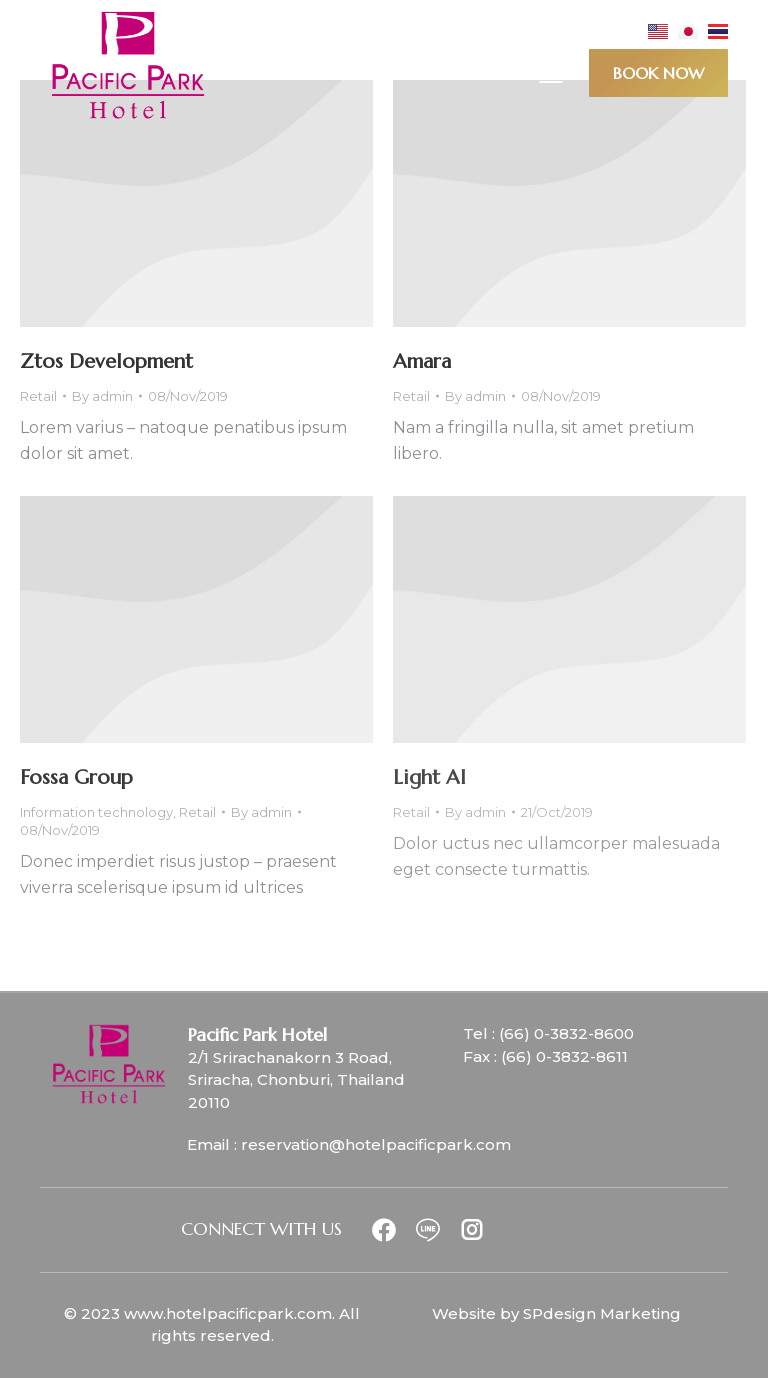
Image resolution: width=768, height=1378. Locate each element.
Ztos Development (106, 361)
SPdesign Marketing (602, 1313)
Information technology (96, 812)
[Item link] (391, 1230)
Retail (38, 396)
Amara (422, 361)
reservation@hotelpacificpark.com (376, 1144)
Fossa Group (76, 777)
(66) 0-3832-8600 (566, 1033)
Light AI (429, 777)
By (102, 396)
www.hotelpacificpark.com (228, 1313)
